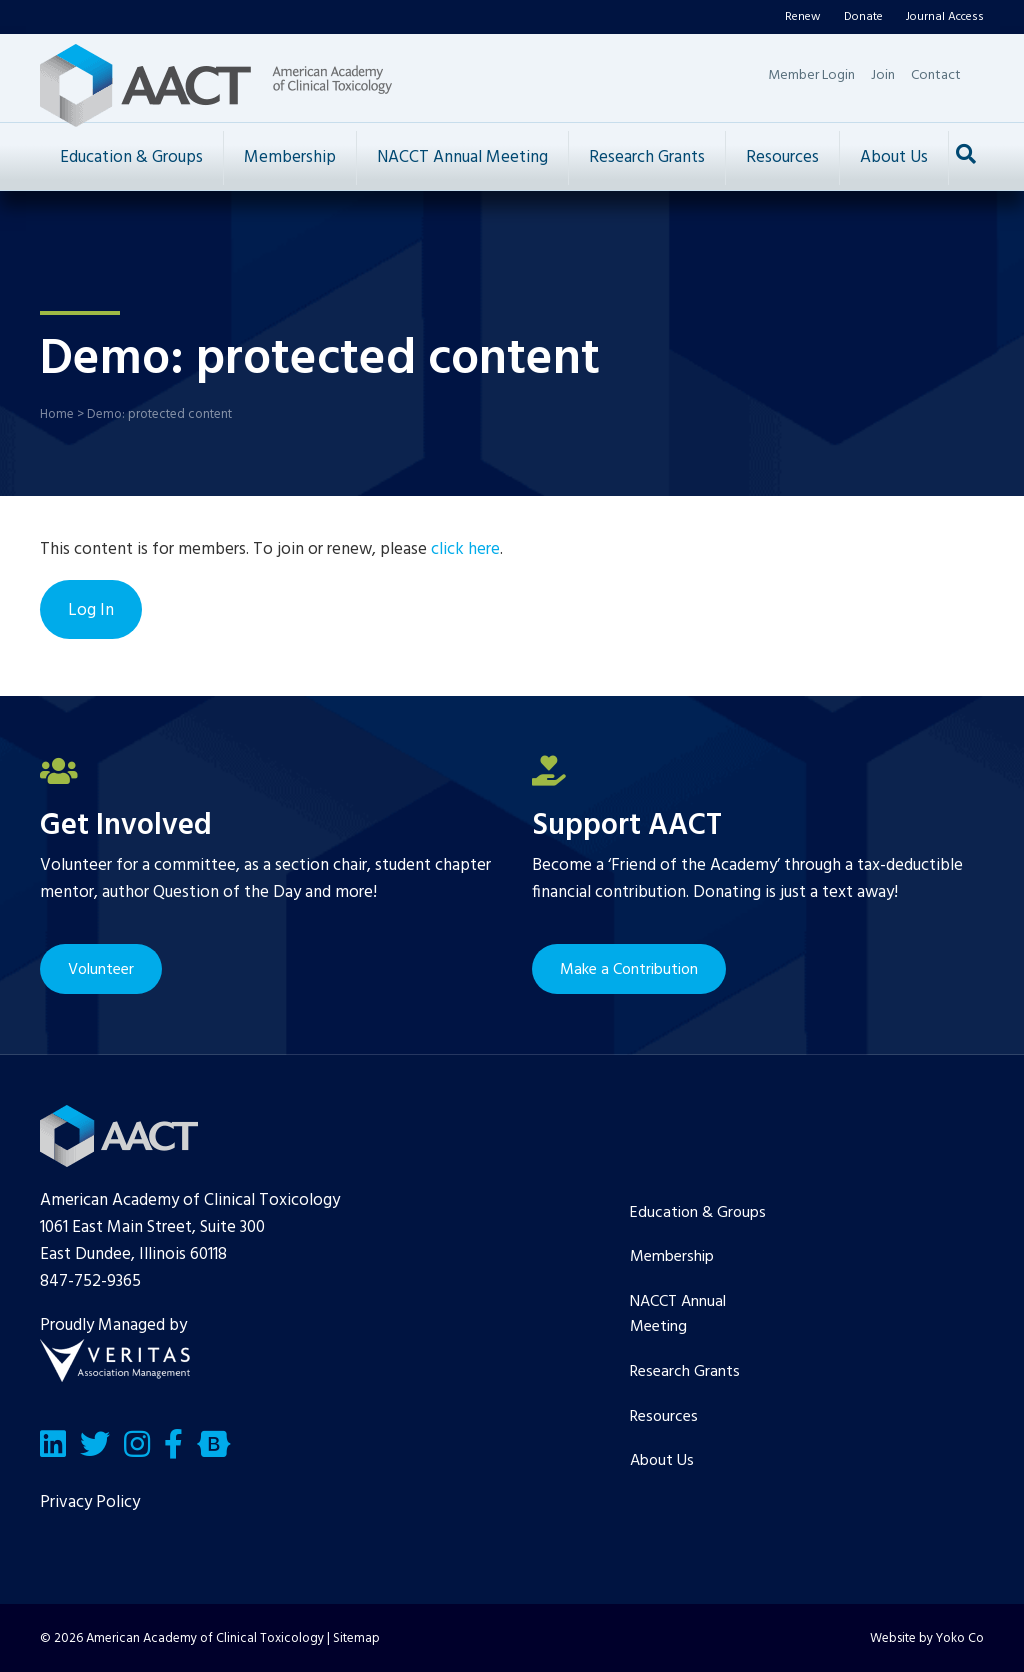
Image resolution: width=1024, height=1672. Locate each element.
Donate (863, 17)
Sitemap (356, 1638)
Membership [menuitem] (672, 1257)
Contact (936, 75)
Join (883, 75)
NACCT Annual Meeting (462, 157)
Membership (290, 157)
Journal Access (945, 17)
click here (465, 549)
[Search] (966, 154)
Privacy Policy (90, 1502)
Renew (803, 17)
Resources (782, 157)
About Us (894, 157)
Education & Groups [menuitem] (698, 1213)
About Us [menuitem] (662, 1461)
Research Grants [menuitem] (685, 1372)
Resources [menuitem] (664, 1417)
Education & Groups (131, 157)
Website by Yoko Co (927, 1638)
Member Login (811, 75)
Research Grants (647, 157)
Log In (91, 610)
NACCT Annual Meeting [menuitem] (678, 1315)
